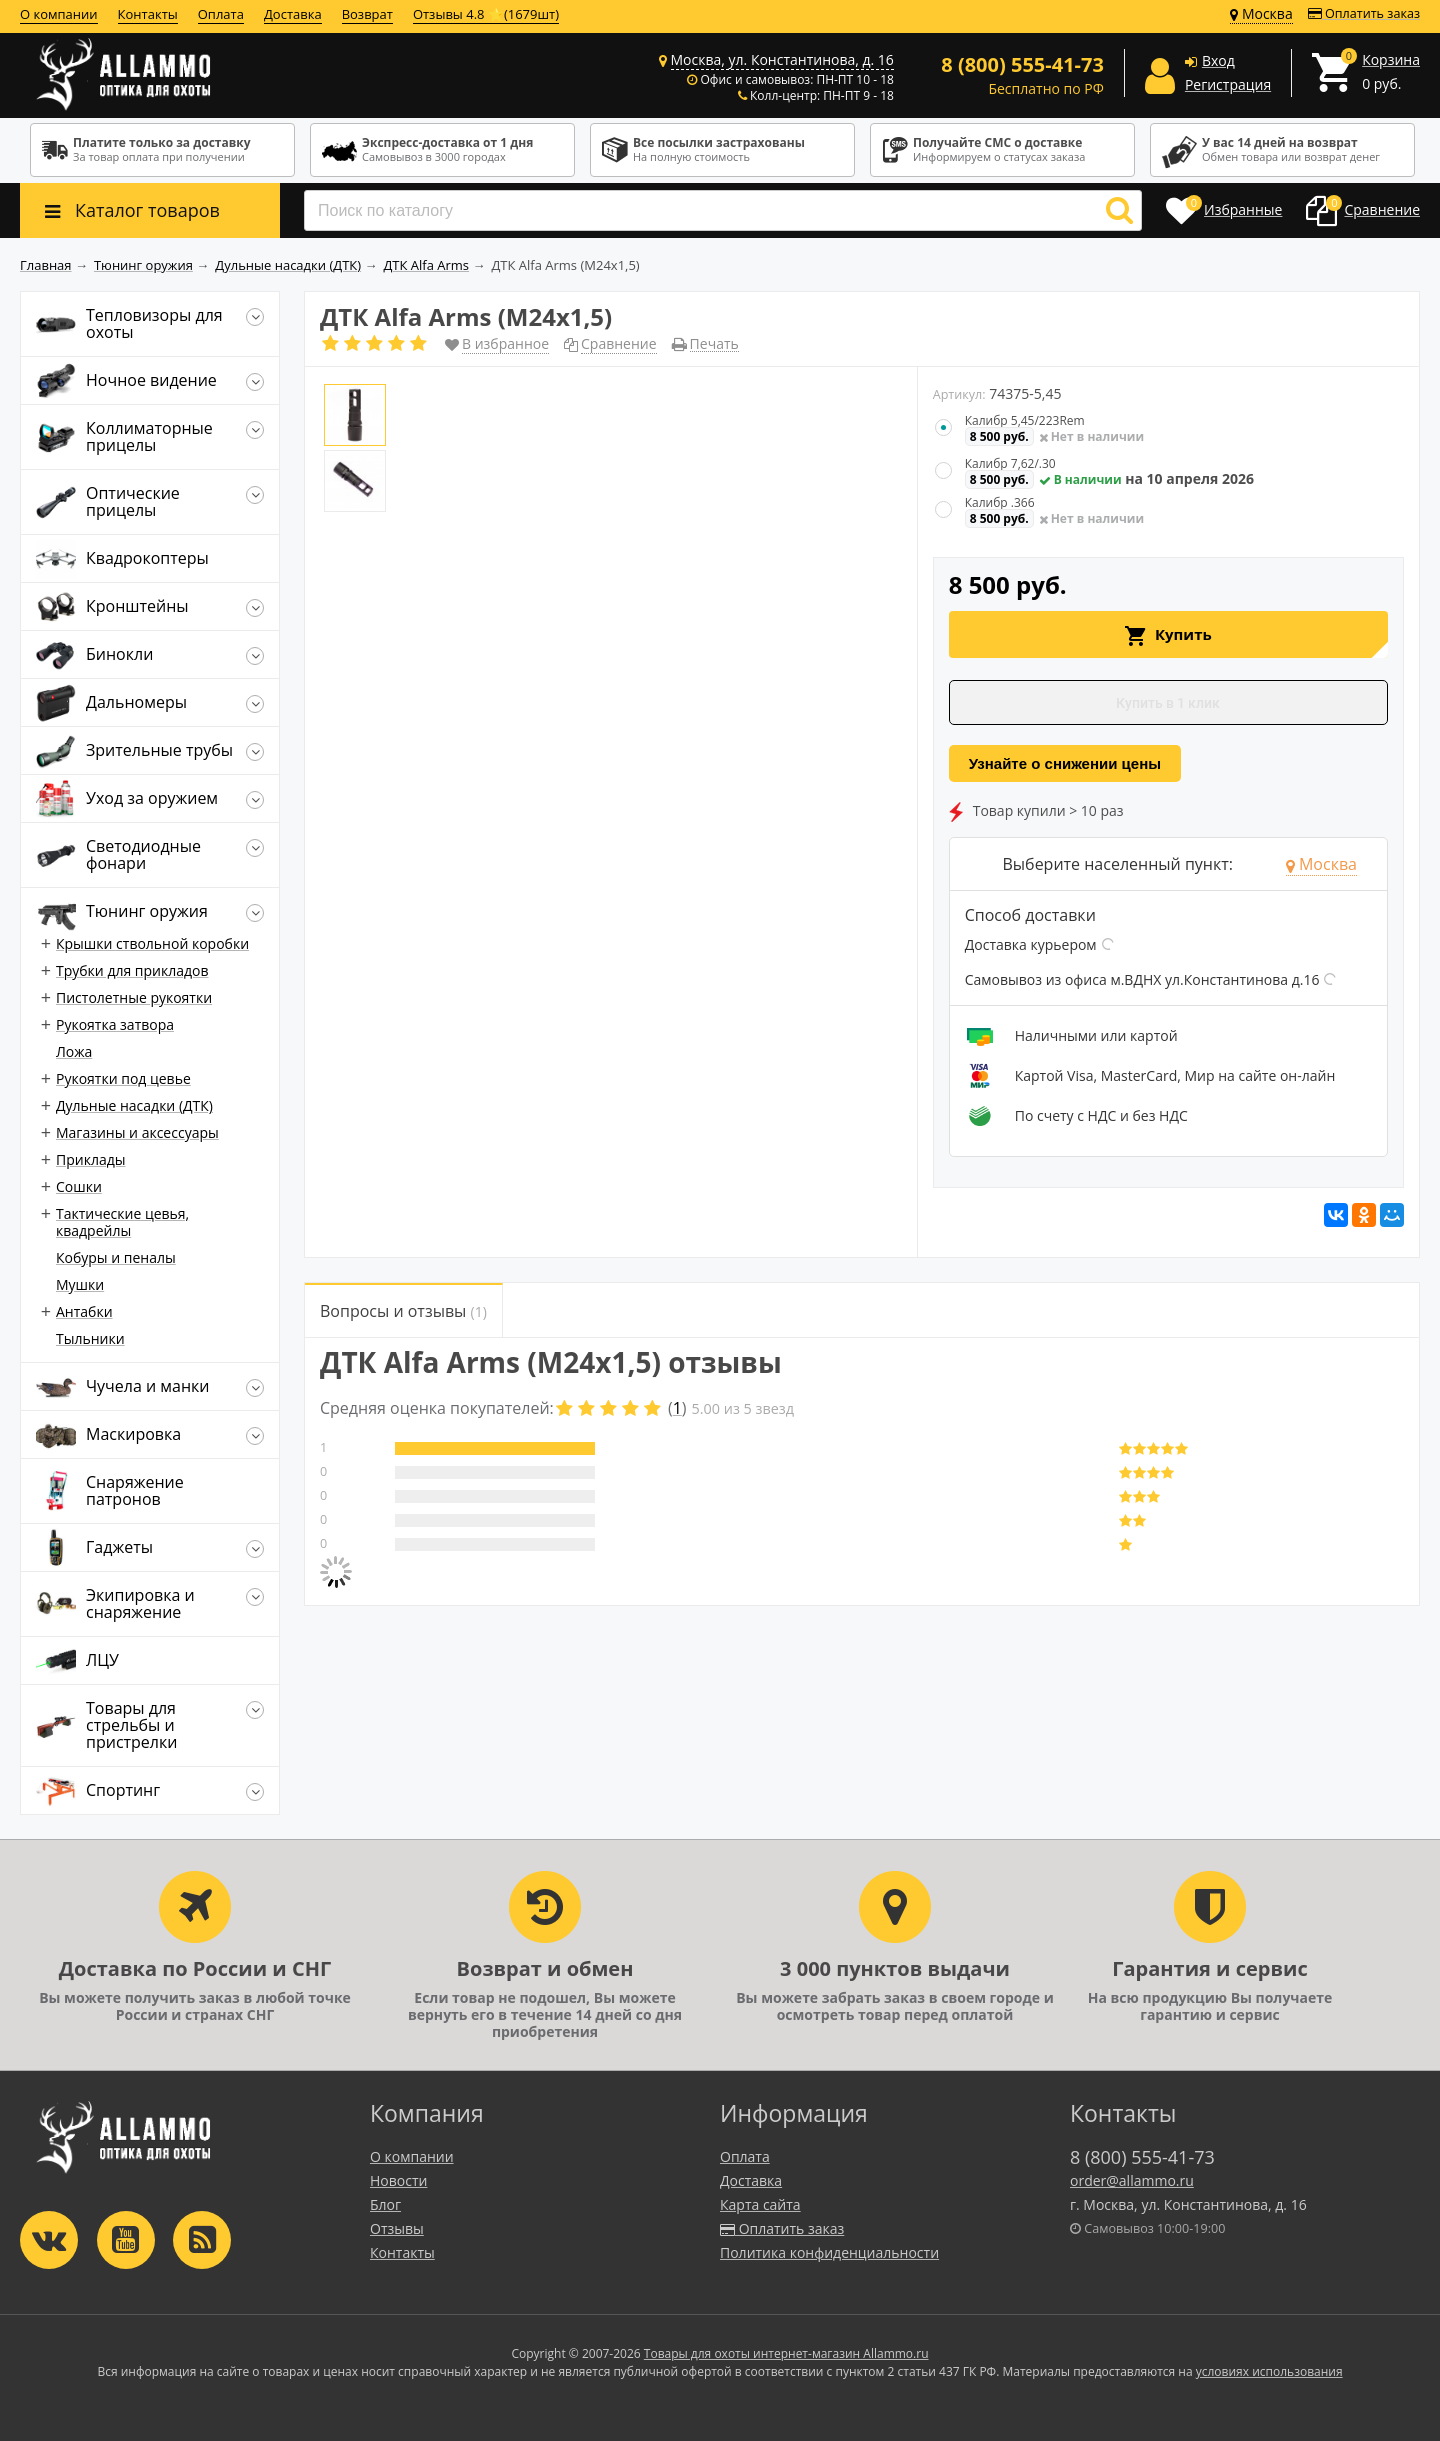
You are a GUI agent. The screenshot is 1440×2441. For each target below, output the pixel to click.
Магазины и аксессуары (137, 1132)
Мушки (80, 1284)
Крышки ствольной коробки (152, 943)
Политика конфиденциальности (829, 2252)
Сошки (79, 1186)
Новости (398, 2180)
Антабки (84, 1311)
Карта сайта (760, 2204)
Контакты (148, 14)
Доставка (293, 14)
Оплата (221, 14)
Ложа (74, 1051)
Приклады (90, 1159)
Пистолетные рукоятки (134, 997)
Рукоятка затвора (115, 1024)
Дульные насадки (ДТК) (134, 1105)
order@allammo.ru (1132, 2180)
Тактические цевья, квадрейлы (122, 1222)
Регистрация (1228, 84)
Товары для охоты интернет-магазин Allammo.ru (786, 2353)
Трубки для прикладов (132, 970)
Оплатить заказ (1364, 13)
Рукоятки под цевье (123, 1078)
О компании (59, 14)
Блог (385, 2204)
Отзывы (397, 2228)
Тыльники (90, 1338)
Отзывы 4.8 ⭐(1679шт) (486, 14)
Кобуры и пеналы (116, 1257)
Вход (1218, 60)
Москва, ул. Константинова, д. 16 (782, 59)
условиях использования (1269, 2371)
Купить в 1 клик (1168, 703)
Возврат (367, 14)
